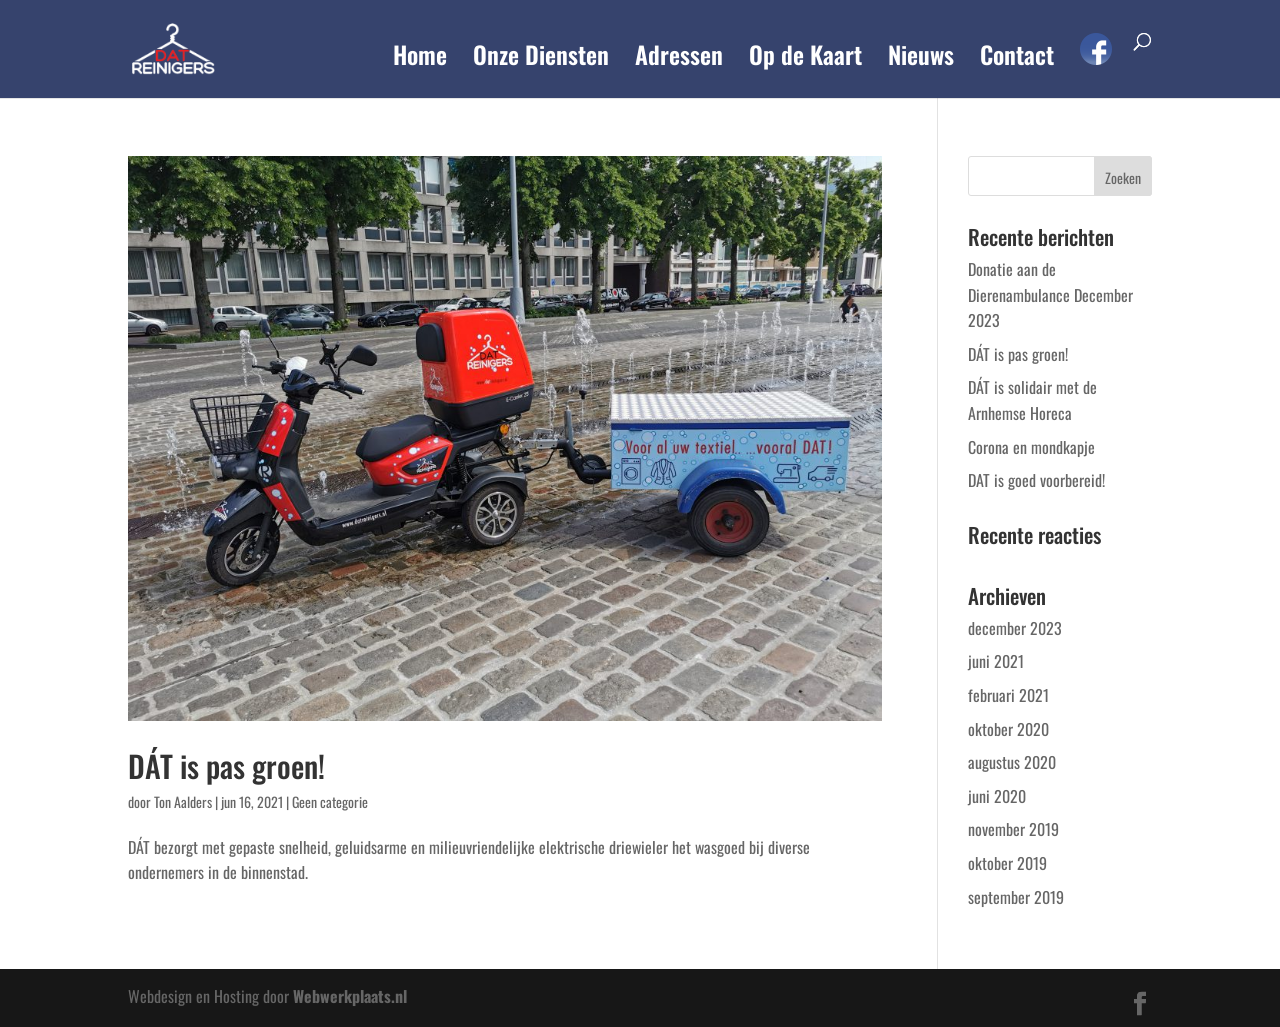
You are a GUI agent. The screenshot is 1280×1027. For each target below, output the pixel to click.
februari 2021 (1008, 695)
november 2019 (1013, 829)
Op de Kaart (805, 59)
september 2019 (1016, 897)
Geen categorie (330, 801)
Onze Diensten (541, 59)
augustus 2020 (1012, 762)
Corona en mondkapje (1031, 447)
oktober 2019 (1007, 863)
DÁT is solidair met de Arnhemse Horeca (1032, 400)
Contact (1017, 59)
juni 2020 (997, 796)
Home (420, 59)
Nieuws (921, 59)
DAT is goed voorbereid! (1036, 480)
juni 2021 (996, 661)
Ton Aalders (183, 801)
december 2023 (1015, 628)
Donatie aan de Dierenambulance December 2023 (1050, 294)
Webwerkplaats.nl (350, 996)
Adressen (679, 59)
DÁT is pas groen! (226, 765)
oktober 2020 (1008, 729)
